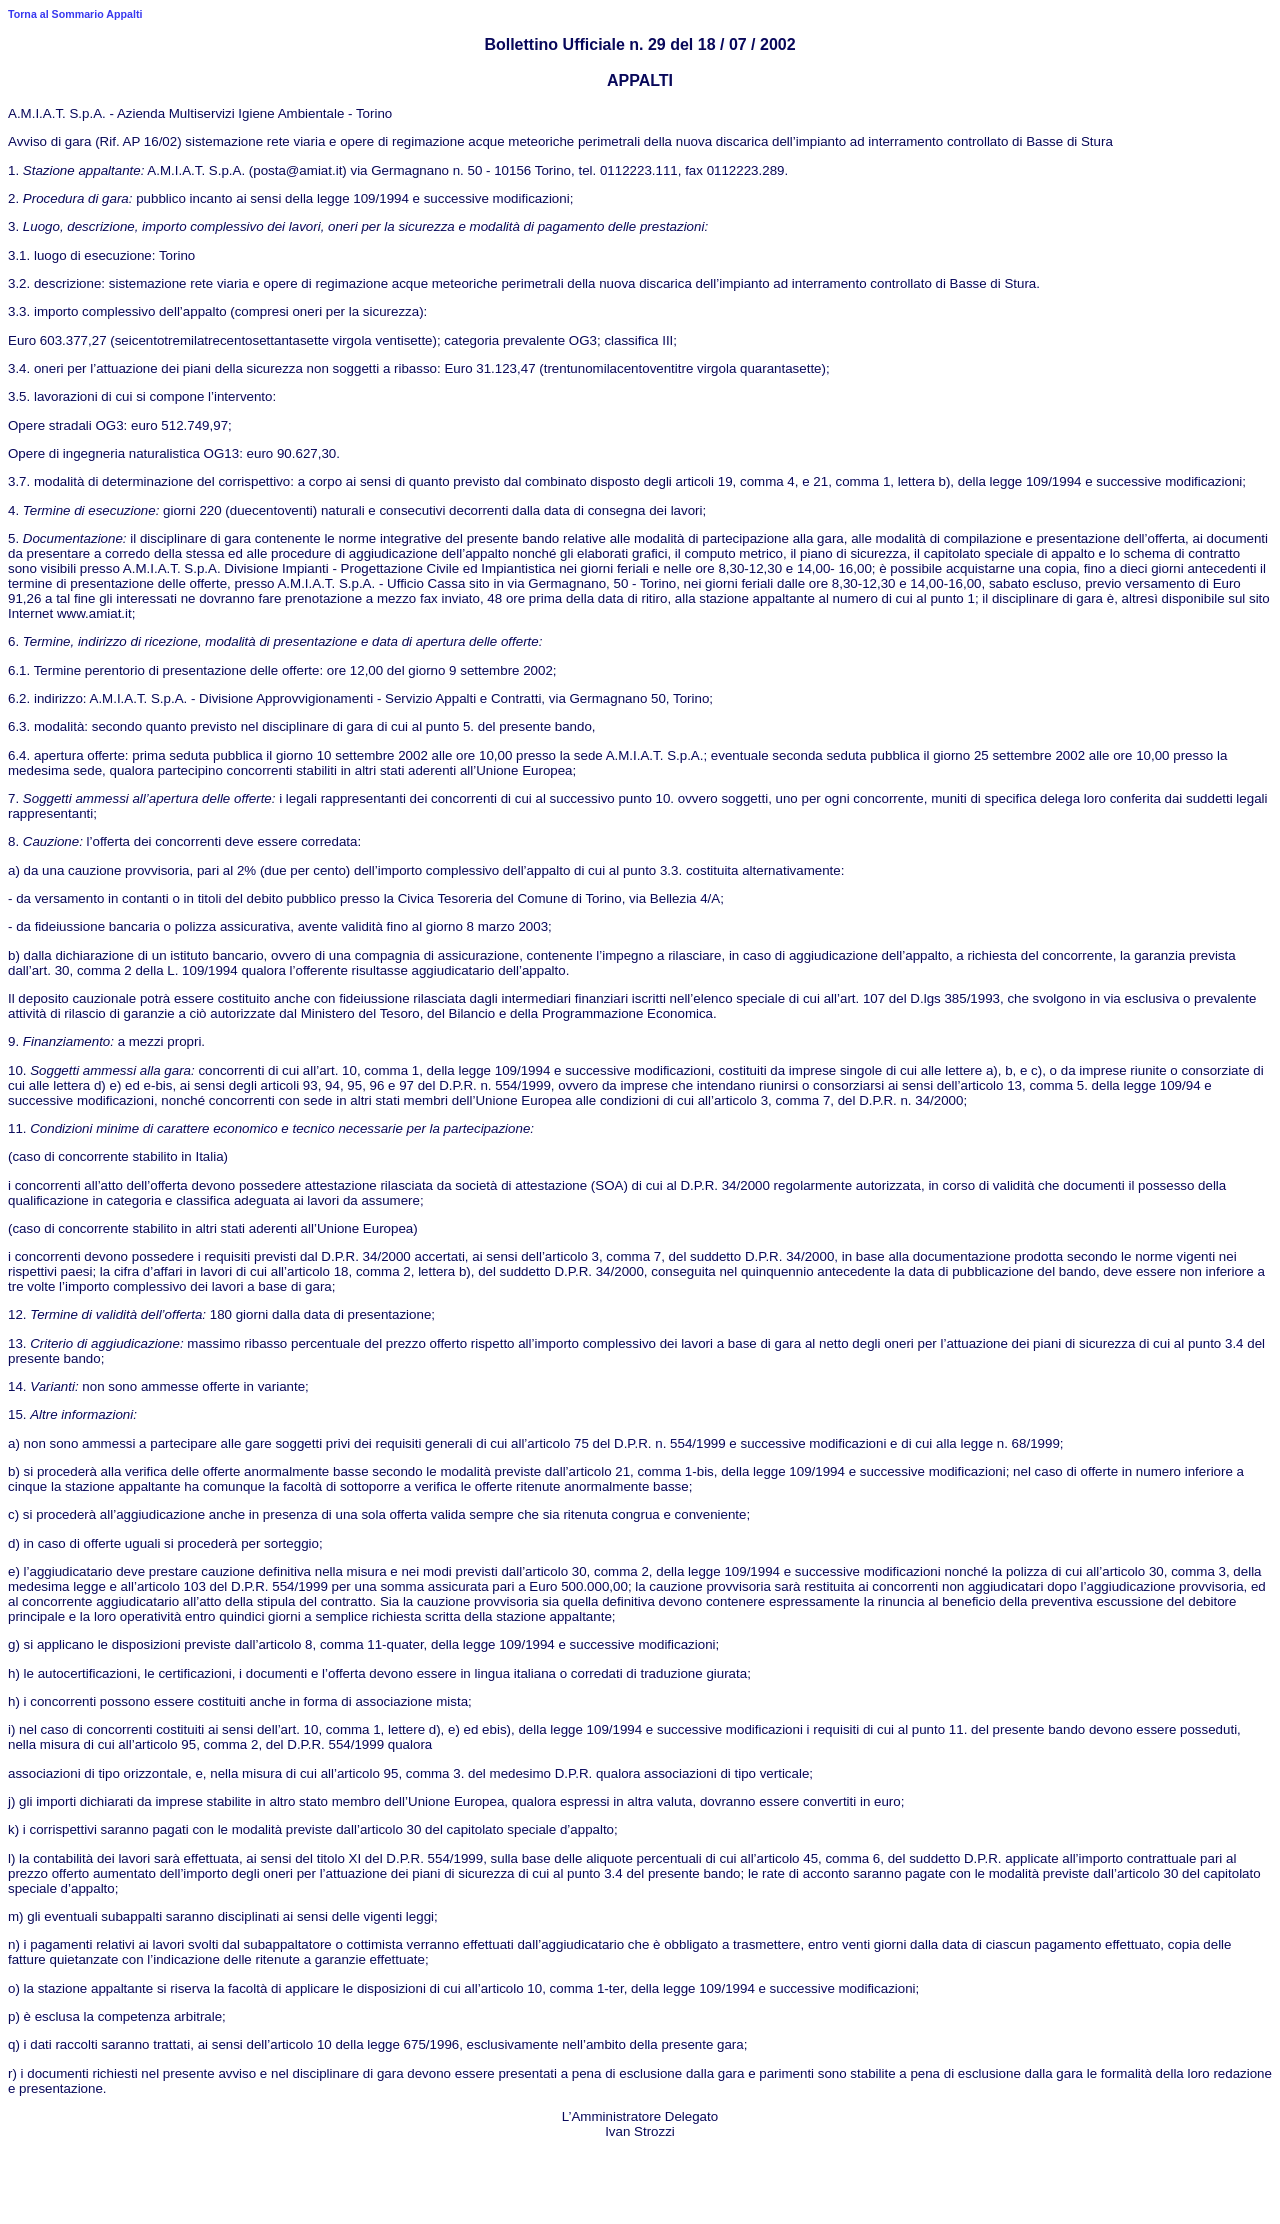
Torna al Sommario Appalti (75, 14)
